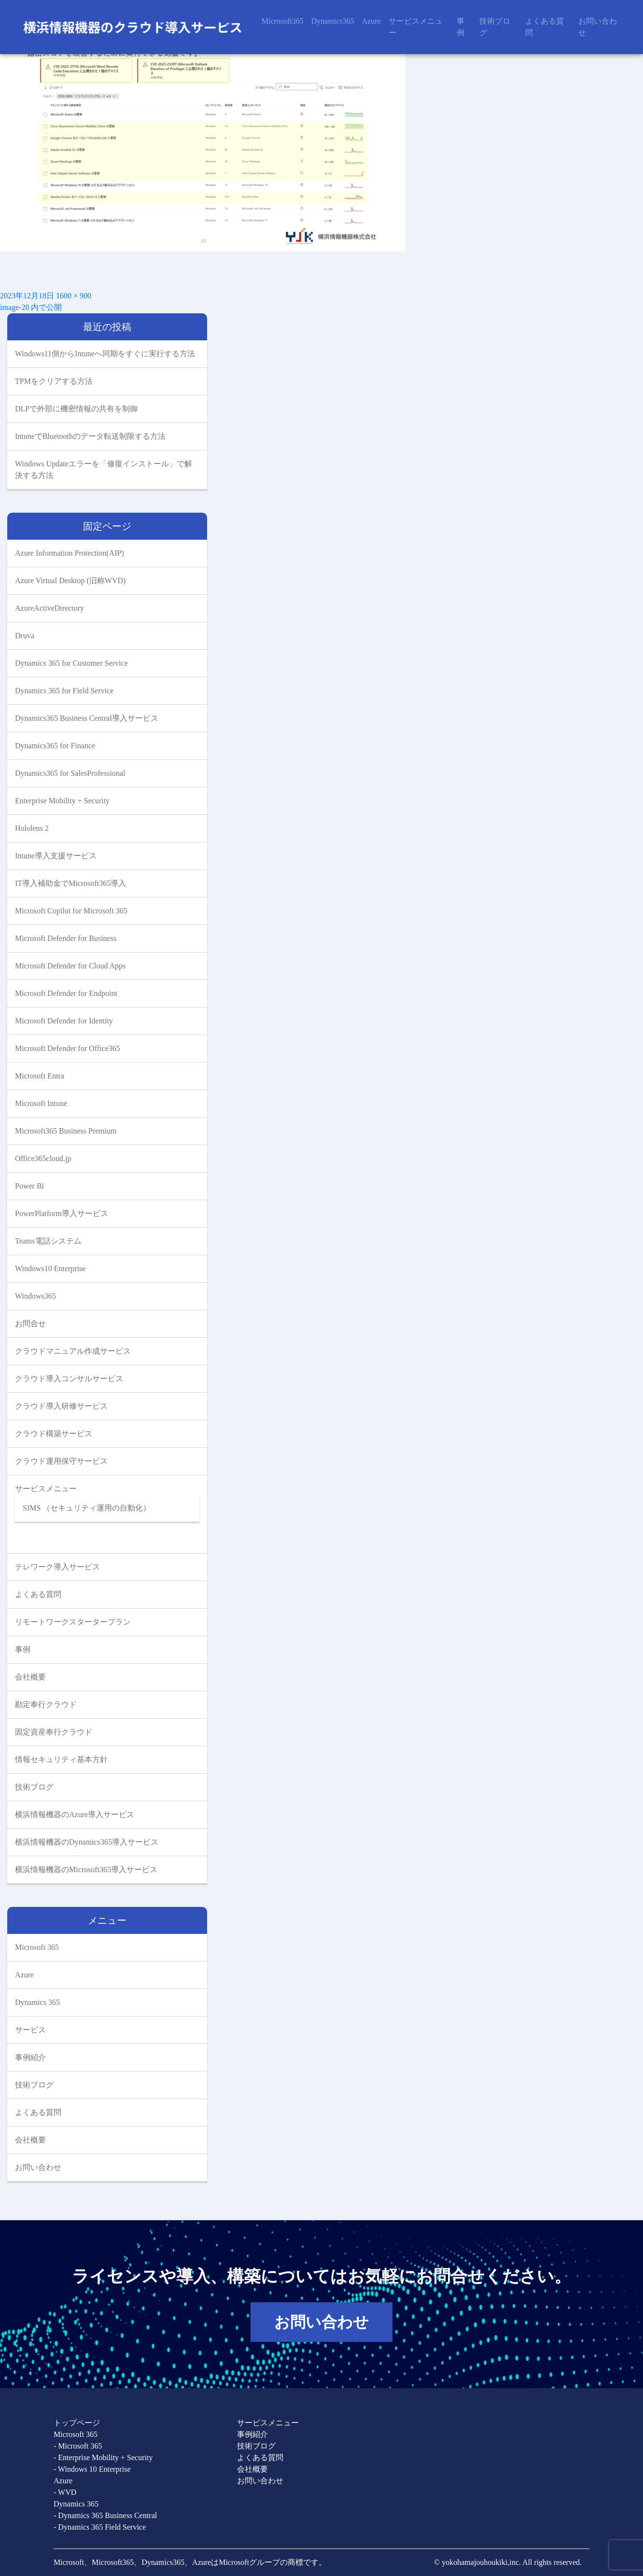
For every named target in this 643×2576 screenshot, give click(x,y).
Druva (24, 635)
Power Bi (29, 1186)
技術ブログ (494, 27)
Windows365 (35, 1296)
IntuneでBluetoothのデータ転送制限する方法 (91, 436)
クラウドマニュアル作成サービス (73, 1351)
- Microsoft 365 (78, 2446)
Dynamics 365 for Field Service (64, 690)
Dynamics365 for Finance (55, 746)
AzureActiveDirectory (49, 608)
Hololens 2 (32, 828)
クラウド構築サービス (53, 1433)
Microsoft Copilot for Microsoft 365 (71, 911)
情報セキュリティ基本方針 (61, 1759)
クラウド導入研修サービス (61, 1406)
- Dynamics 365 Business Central (105, 2515)
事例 (460, 27)
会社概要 (30, 1677)
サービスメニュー (416, 27)
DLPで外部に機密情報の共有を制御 (77, 409)
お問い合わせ (597, 27)
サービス (30, 2030)
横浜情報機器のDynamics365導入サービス (86, 1842)
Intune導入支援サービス (56, 856)
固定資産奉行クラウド (53, 1732)
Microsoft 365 (37, 1947)
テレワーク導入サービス (57, 1567)
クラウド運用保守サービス (61, 1461)
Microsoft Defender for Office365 (67, 1048)
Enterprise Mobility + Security (62, 801)
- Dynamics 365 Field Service (100, 2527)
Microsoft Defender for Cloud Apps (70, 966)
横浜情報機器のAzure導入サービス (74, 1814)
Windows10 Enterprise (50, 1268)
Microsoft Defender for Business (65, 938)
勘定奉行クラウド (46, 1704)
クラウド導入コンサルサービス (69, 1378)
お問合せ (30, 1323)
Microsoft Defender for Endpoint (66, 993)
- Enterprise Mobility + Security (103, 2457)
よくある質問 (544, 27)
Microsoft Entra (39, 1076)
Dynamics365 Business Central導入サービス (86, 718)
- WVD (65, 2492)
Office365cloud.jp (43, 1158)
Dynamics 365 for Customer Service (71, 663)
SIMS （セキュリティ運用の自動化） (87, 1508)
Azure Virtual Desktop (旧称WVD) (70, 580)
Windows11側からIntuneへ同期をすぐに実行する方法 (105, 354)
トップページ (77, 2423)
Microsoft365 (283, 21)
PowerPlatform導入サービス (61, 1213)
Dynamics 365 (37, 2002)
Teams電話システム (48, 1241)
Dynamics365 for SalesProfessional (70, 773)
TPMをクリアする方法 (55, 381)
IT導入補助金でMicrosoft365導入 (70, 883)
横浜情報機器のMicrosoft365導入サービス (86, 1869)
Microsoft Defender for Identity (64, 1021)
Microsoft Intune (41, 1103)
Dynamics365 (332, 21)
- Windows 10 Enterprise (92, 2469)
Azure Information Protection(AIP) (69, 553)
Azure (371, 21)
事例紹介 (30, 2057)
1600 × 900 (73, 296)
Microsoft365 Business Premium (66, 1131)
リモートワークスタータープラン (73, 1622)
